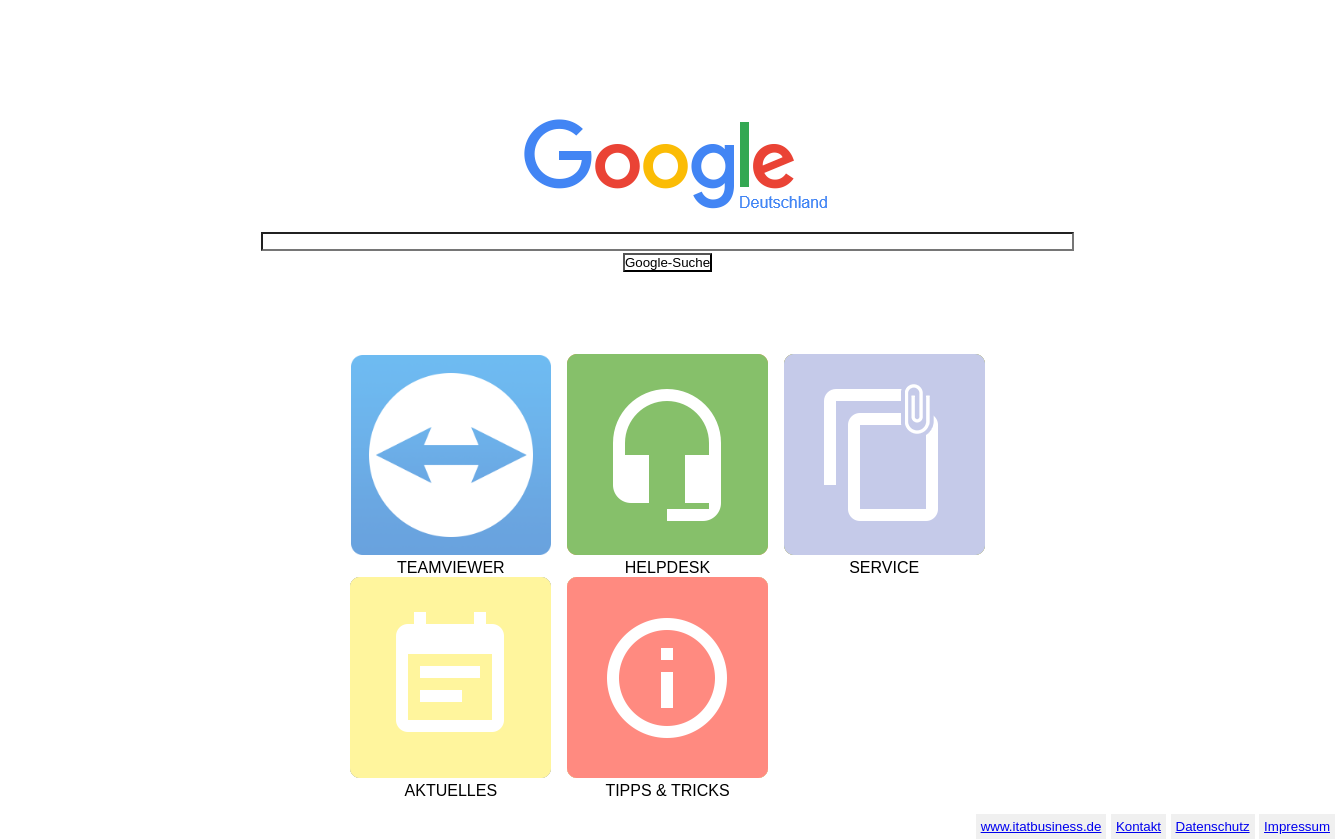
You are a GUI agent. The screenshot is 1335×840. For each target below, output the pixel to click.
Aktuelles (451, 790)
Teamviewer (451, 567)
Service (884, 567)
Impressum (1297, 826)
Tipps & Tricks (667, 790)
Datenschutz (1213, 826)
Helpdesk (667, 567)
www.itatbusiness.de (1041, 826)
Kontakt (1138, 826)
